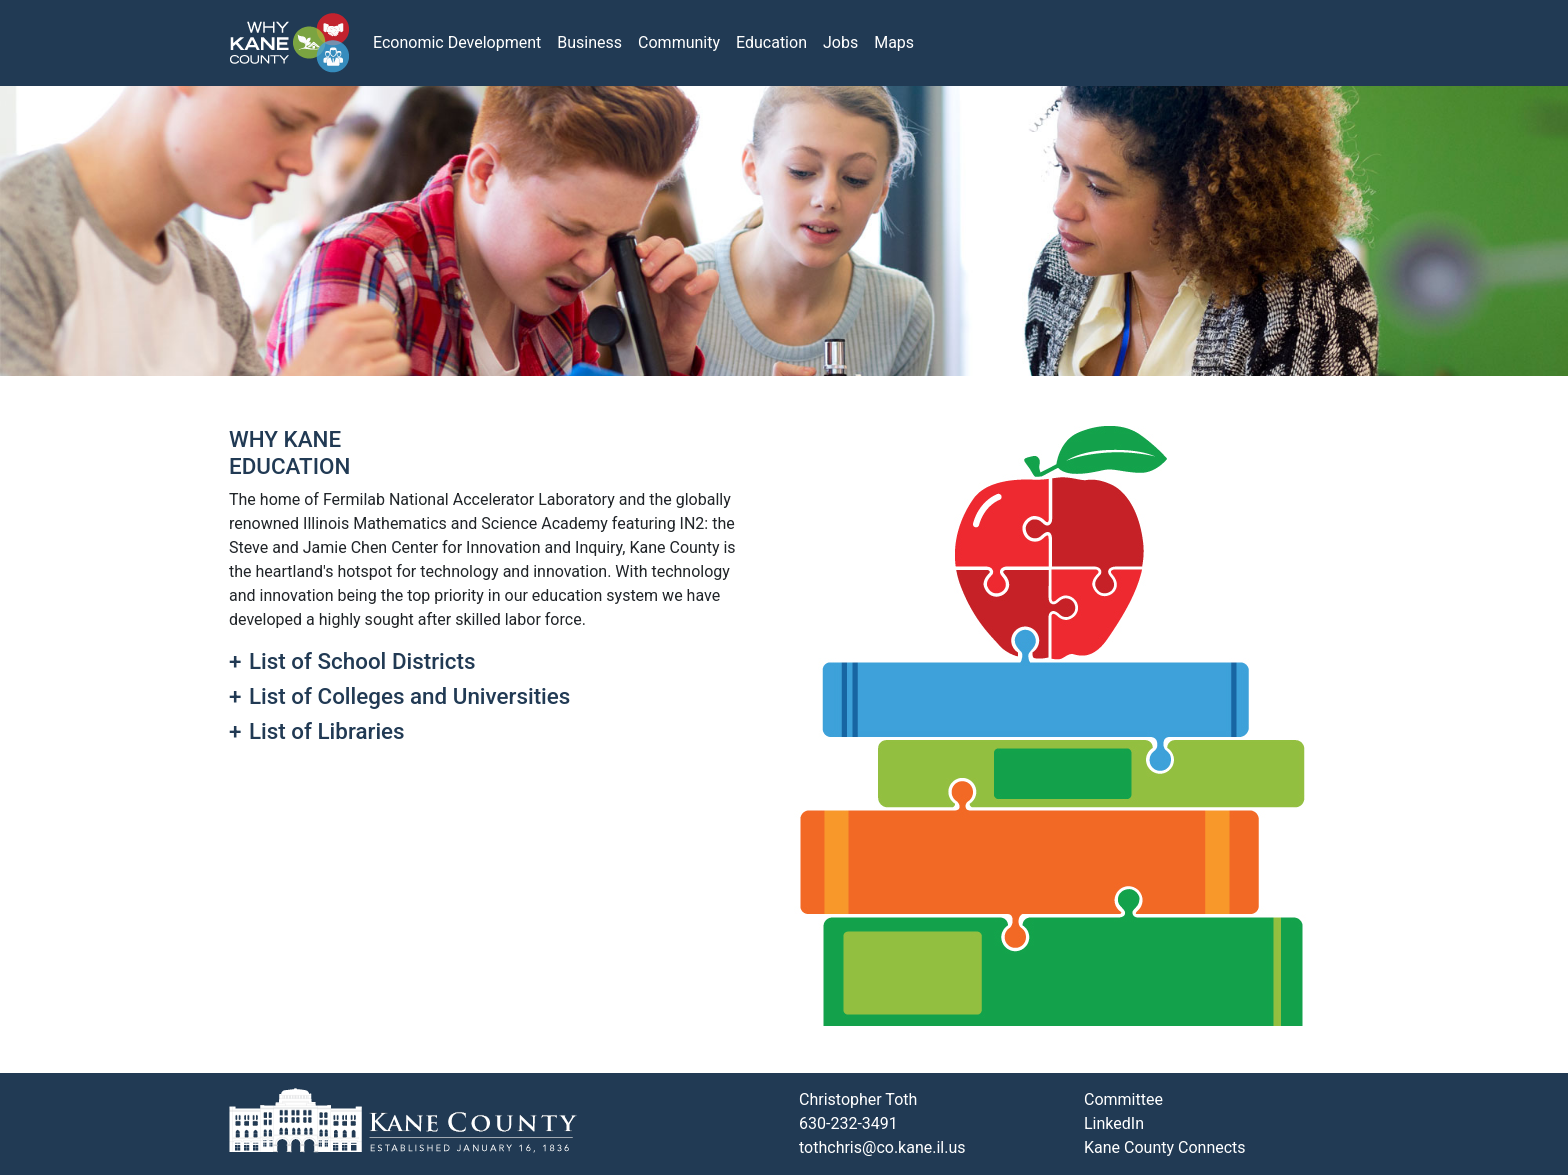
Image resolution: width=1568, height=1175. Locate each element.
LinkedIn (1114, 1123)
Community (679, 42)
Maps (894, 42)
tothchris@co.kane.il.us (882, 1147)
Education (771, 42)
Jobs (840, 42)
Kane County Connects (1165, 1147)
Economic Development (457, 42)
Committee (1123, 1099)
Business (589, 42)
